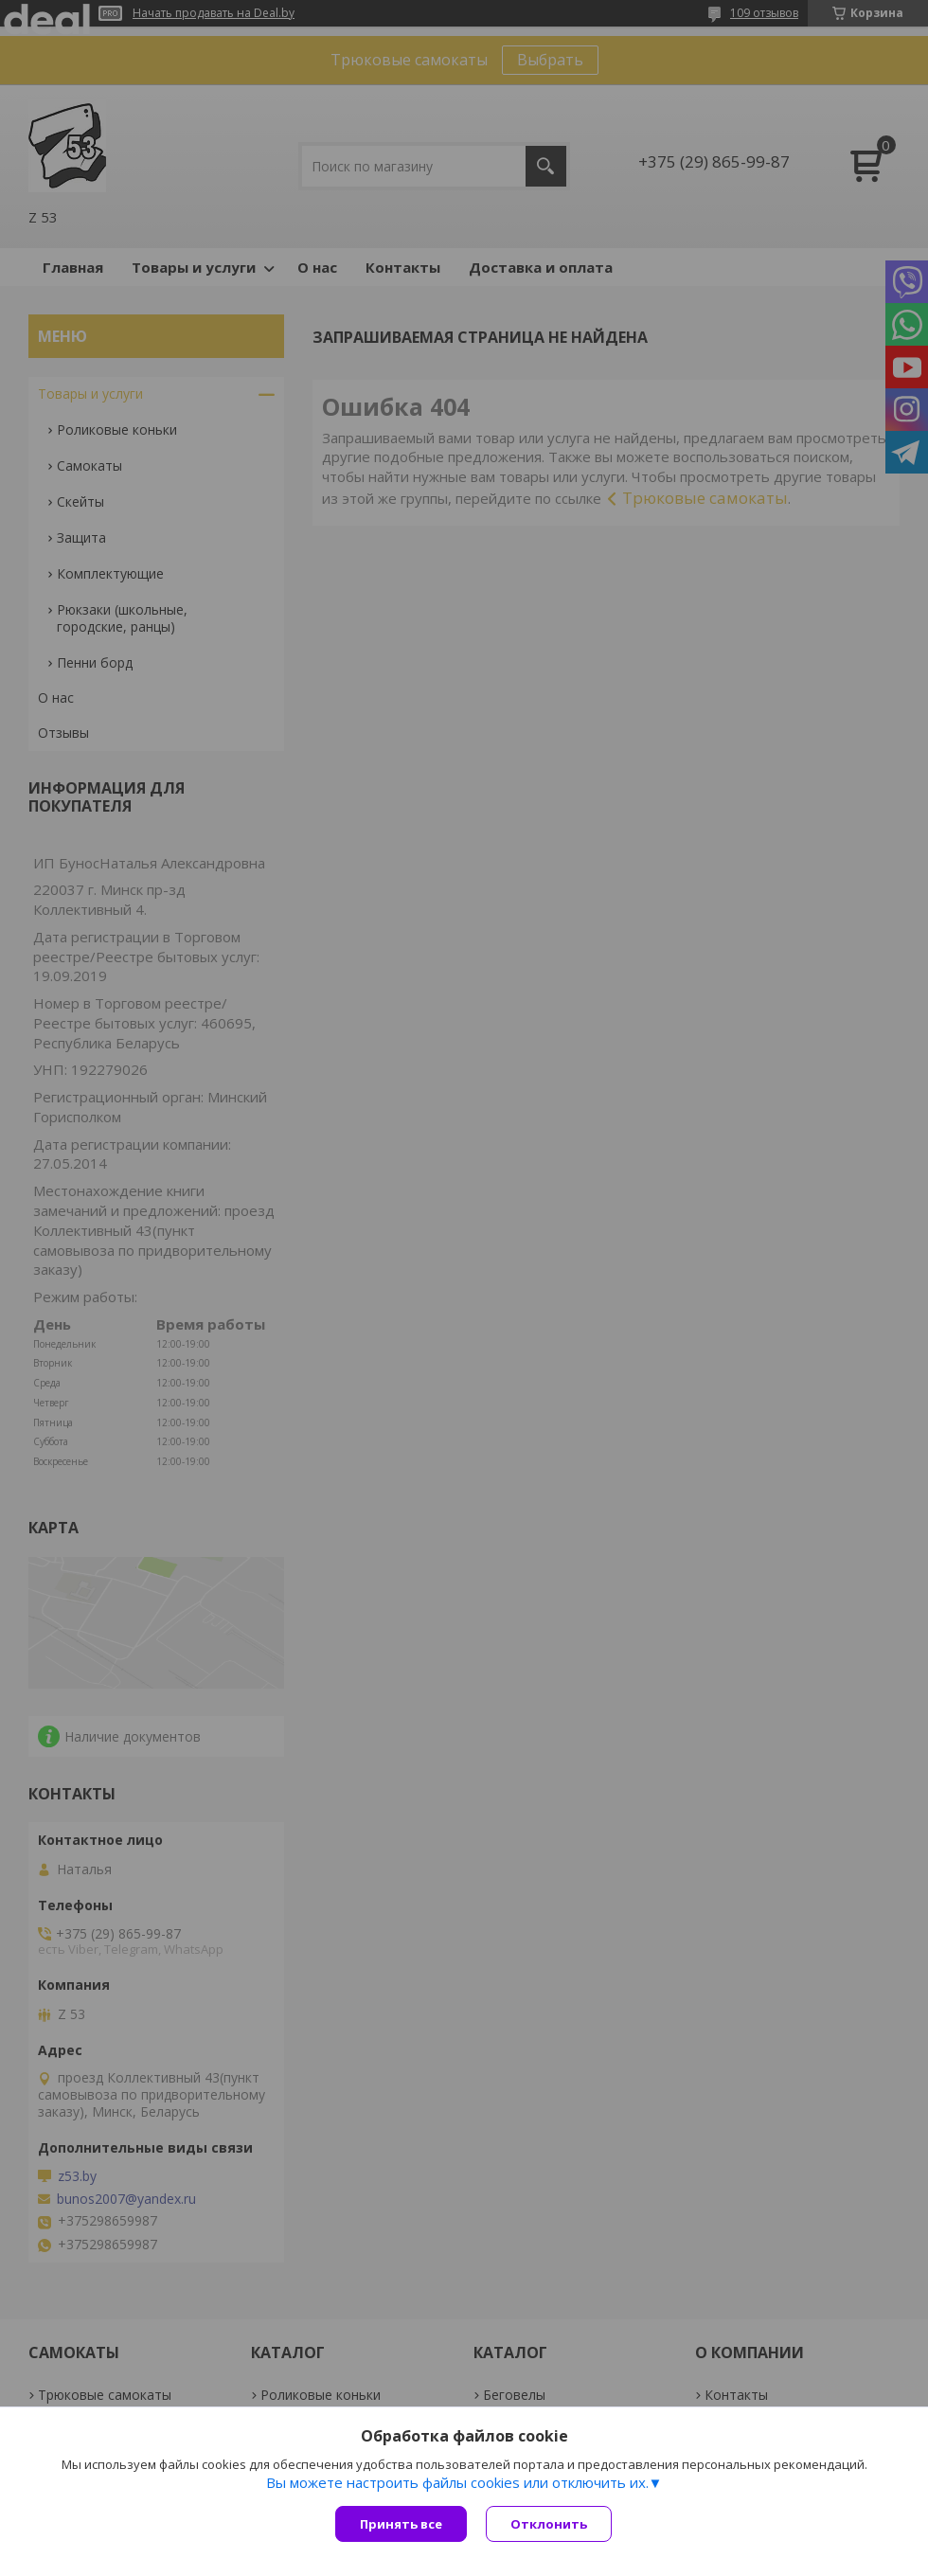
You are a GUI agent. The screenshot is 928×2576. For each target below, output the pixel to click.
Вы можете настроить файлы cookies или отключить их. (457, 2482)
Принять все (401, 2523)
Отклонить (548, 2523)
